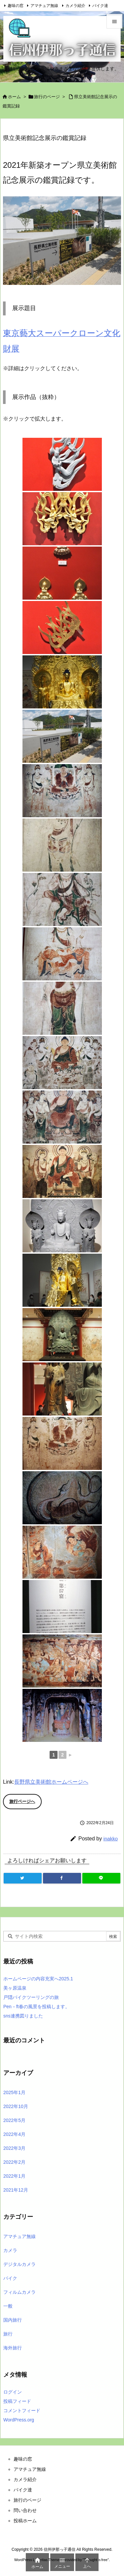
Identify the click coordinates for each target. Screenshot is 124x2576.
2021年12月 (15, 2190)
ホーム (14, 96)
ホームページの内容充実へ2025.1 (38, 1978)
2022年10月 (15, 2106)
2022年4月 (14, 2134)
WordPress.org (18, 2419)
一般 (8, 2306)
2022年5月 (14, 2120)
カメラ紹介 (75, 5)
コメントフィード (21, 2410)
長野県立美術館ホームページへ (51, 1782)
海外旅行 (12, 2347)
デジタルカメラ (19, 2264)
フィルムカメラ (19, 2292)
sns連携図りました (23, 2015)
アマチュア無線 (44, 5)
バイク (10, 2278)
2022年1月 (14, 2176)
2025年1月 (14, 2092)
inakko (110, 1838)
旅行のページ (47, 96)
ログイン (12, 2392)
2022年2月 (14, 2162)
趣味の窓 (15, 5)
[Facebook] (62, 1878)
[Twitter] (23, 1878)
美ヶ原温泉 (14, 1988)
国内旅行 (12, 2320)
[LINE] (101, 1878)
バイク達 (100, 5)
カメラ (10, 2250)
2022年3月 (14, 2148)
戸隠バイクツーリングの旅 (31, 1997)
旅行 (8, 2334)
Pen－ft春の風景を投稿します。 (36, 2006)
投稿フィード (17, 2401)
